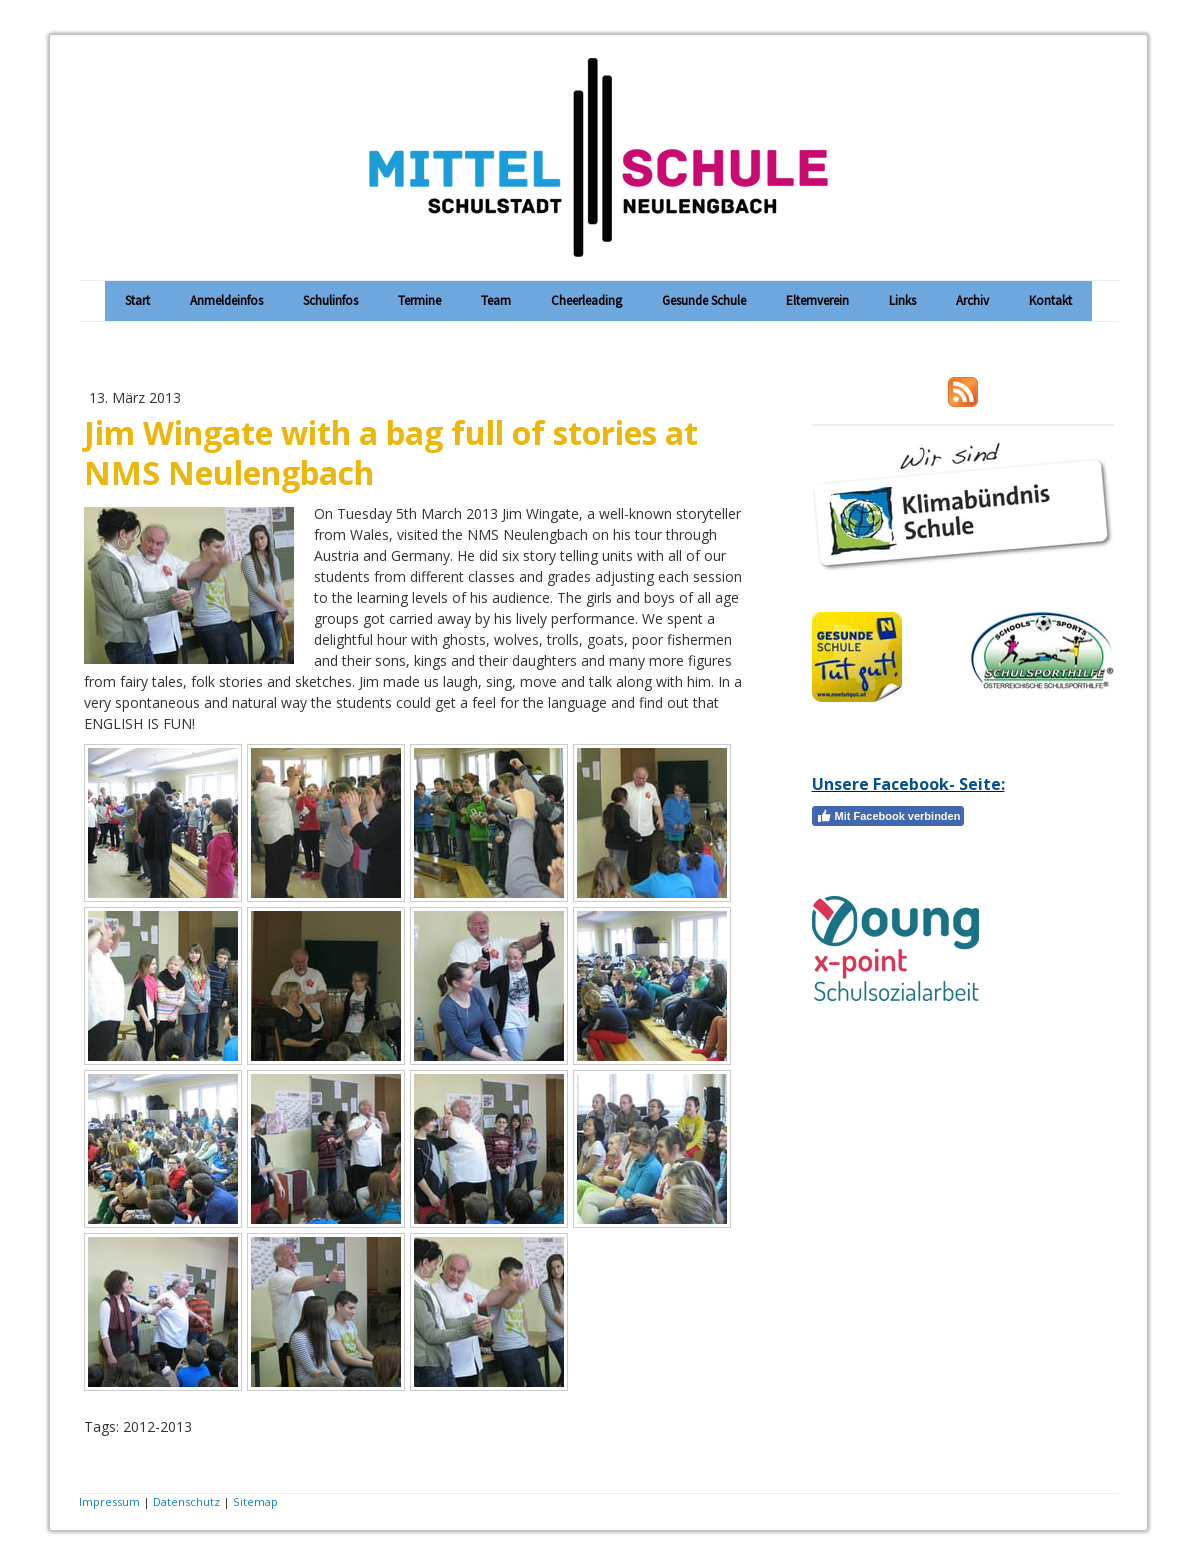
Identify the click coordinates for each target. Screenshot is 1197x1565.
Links (902, 300)
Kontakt (1050, 300)
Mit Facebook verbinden (888, 816)
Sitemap (255, 1501)
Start (137, 300)
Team (496, 300)
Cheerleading (586, 300)
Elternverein (817, 300)
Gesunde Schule (704, 300)
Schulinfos (330, 300)
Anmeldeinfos (226, 300)
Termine (419, 300)
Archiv (972, 300)
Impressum (109, 1501)
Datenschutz (186, 1501)
